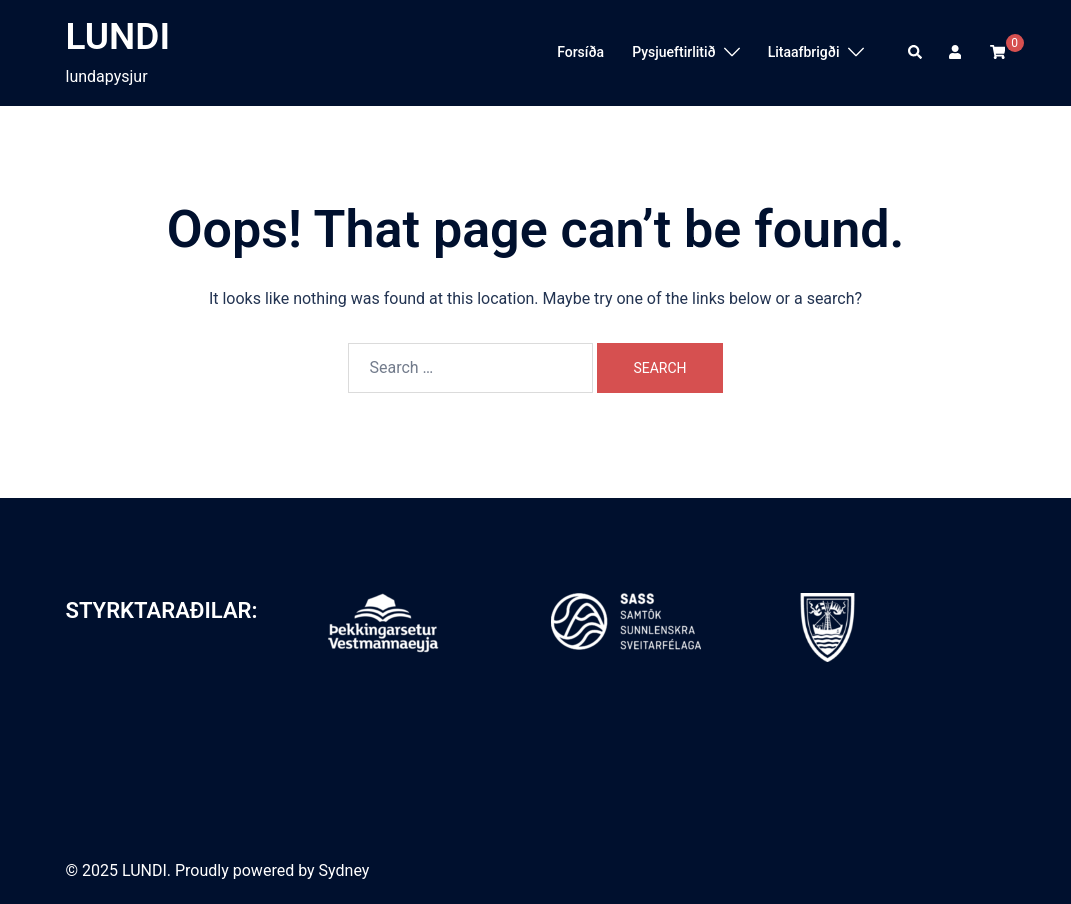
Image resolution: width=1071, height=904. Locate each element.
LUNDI (118, 36)
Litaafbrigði (804, 52)
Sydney (344, 870)
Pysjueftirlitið (674, 52)
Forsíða (580, 52)
